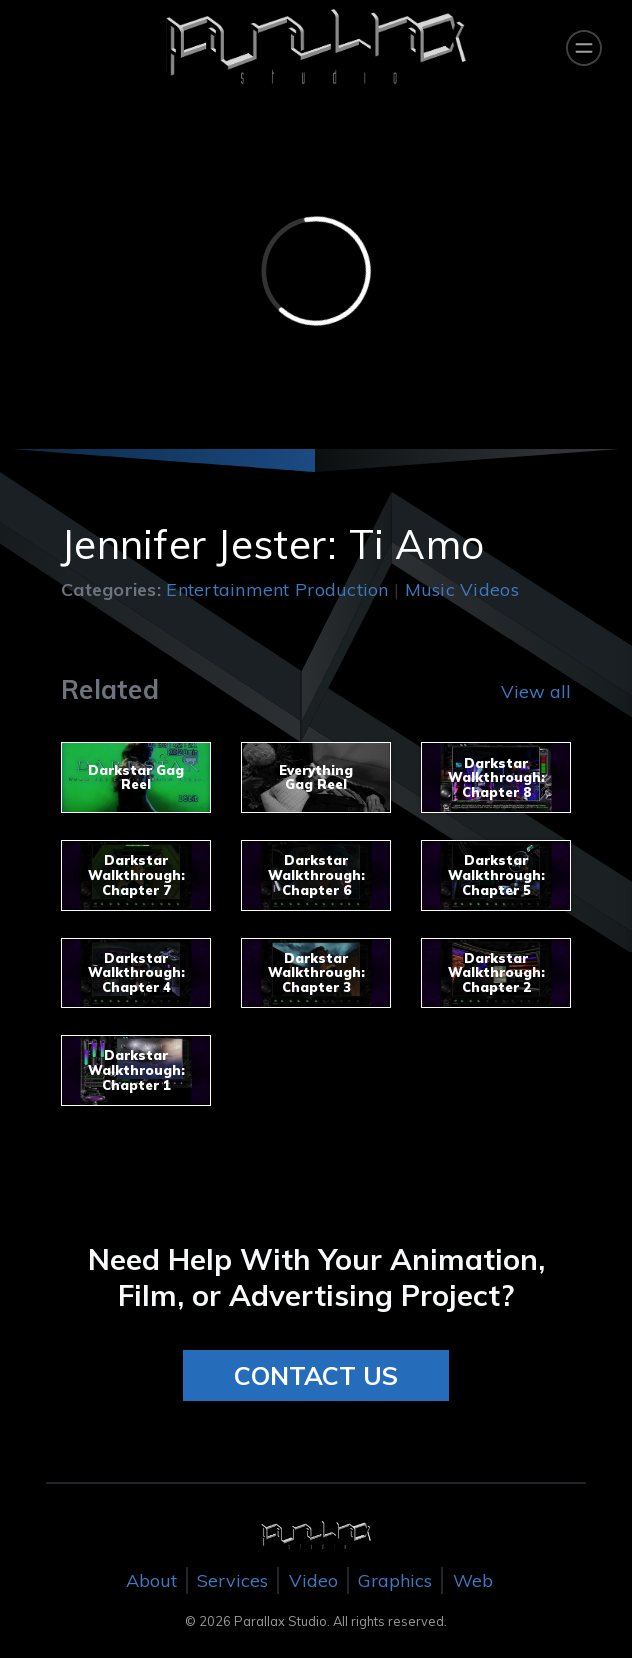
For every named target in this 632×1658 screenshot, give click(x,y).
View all (536, 691)
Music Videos (462, 589)
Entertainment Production (277, 589)
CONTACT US (316, 1375)
